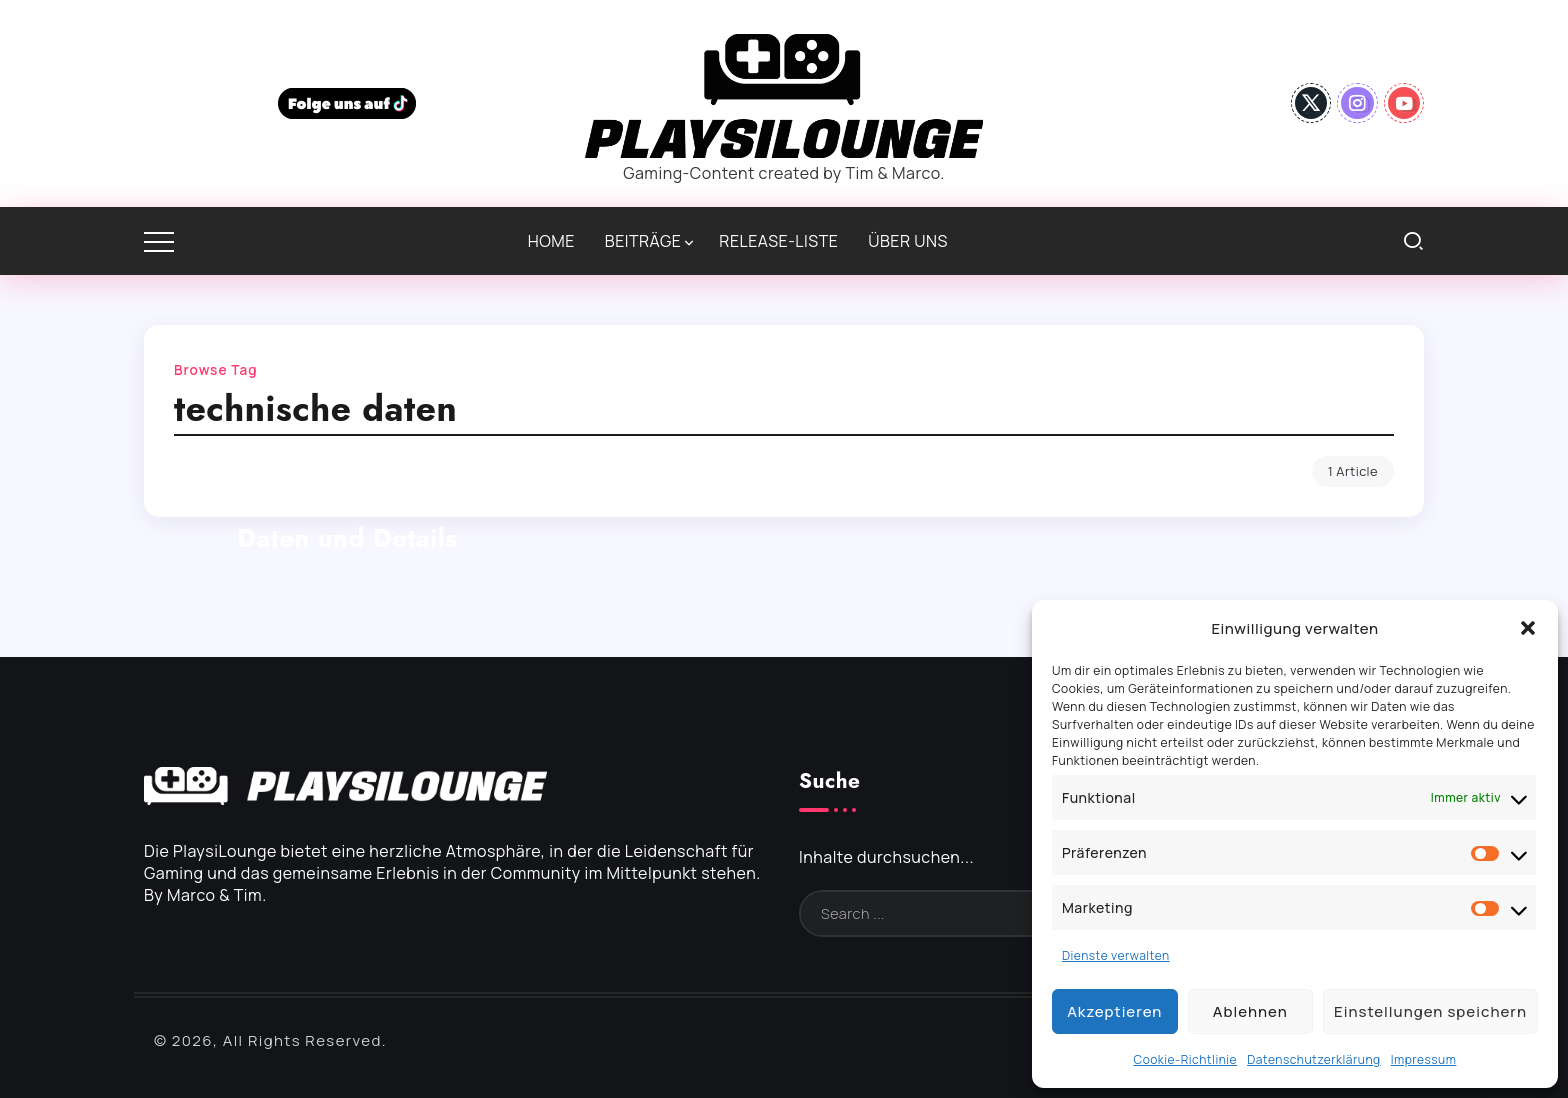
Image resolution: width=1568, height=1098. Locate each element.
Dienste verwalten (1116, 955)
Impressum (1424, 1059)
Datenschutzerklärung (1314, 1059)
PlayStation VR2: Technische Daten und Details (347, 520)
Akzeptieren (1114, 1011)
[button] (1528, 628)
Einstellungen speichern (1430, 1011)
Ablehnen (1250, 1011)
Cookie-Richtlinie (1186, 1059)
